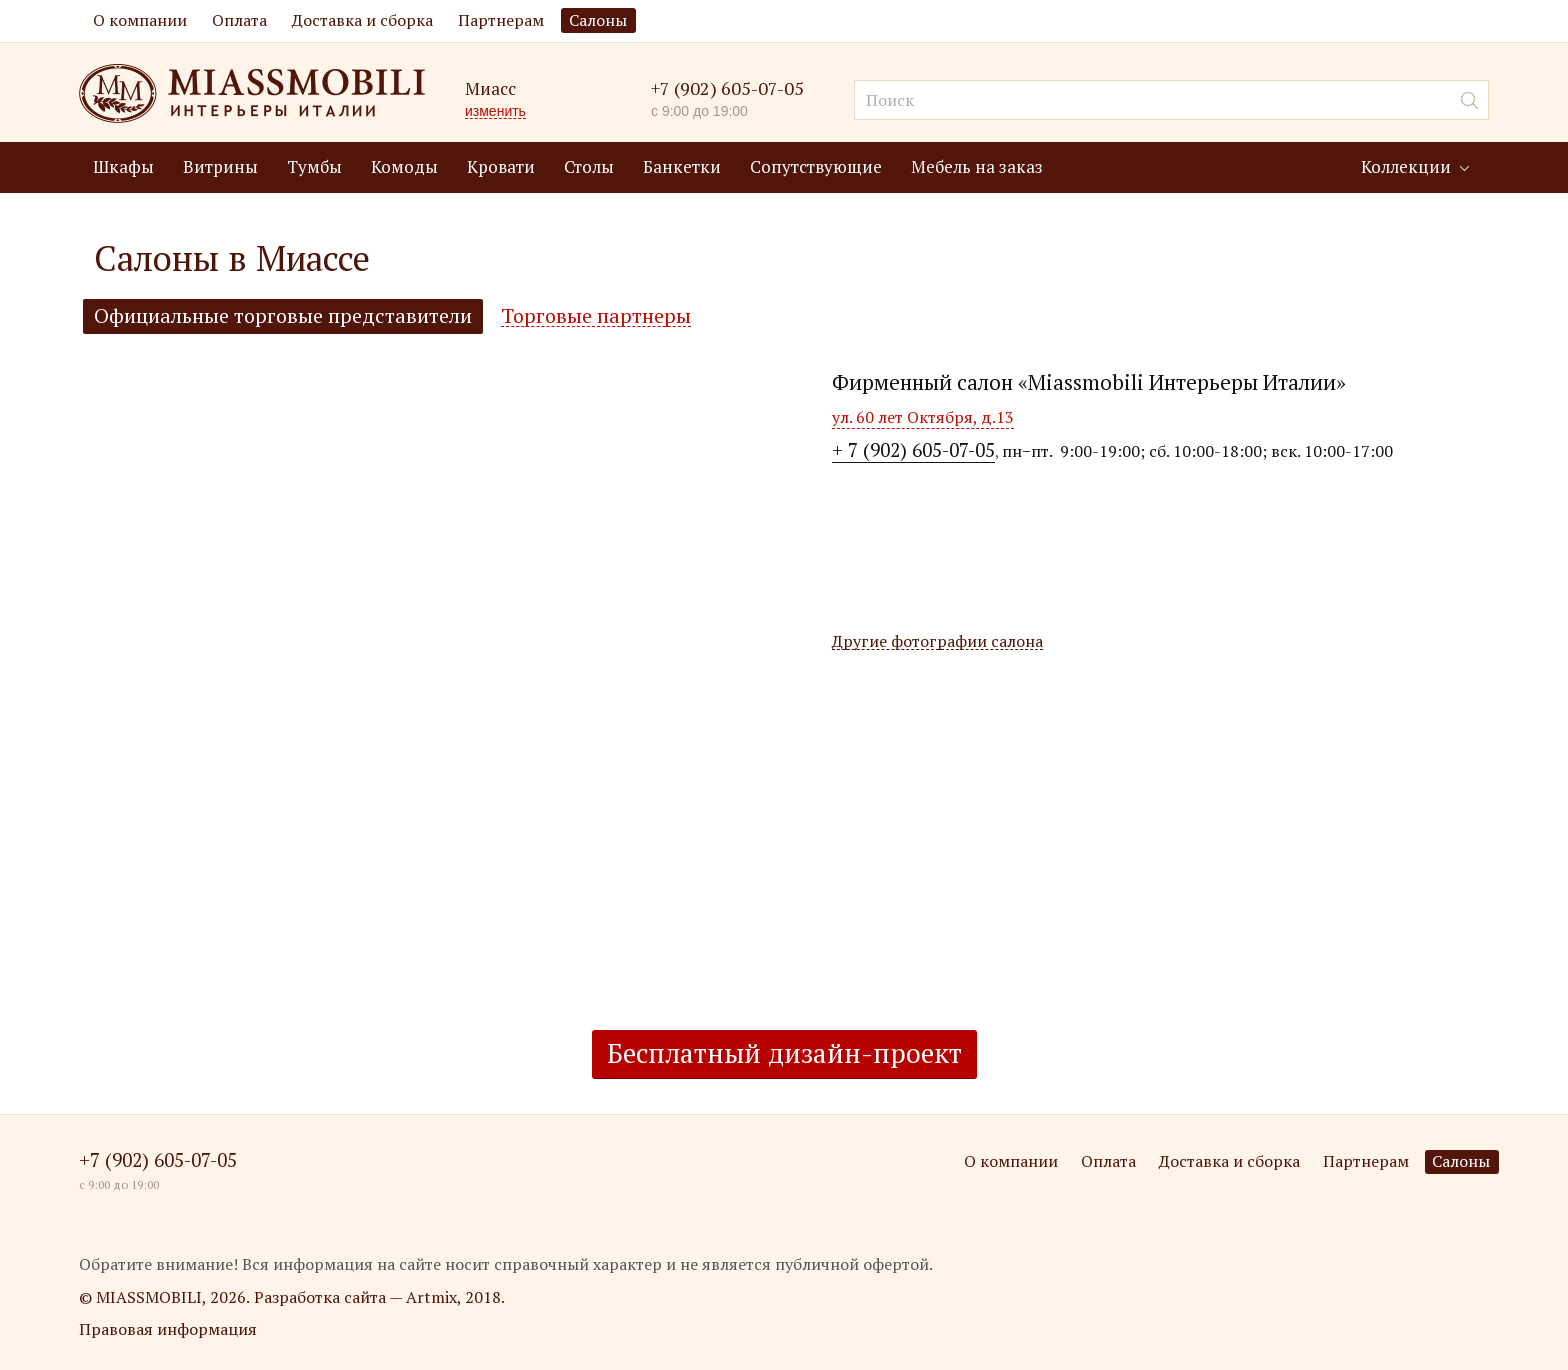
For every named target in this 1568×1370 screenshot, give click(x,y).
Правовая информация (168, 1329)
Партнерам (501, 20)
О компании (140, 20)
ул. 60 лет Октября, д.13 (923, 417)
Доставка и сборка (362, 20)
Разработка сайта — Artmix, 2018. (379, 1297)
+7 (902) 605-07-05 (727, 88)
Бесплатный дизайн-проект (784, 1053)
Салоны (598, 20)
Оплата (239, 20)
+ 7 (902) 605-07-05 (913, 449)
